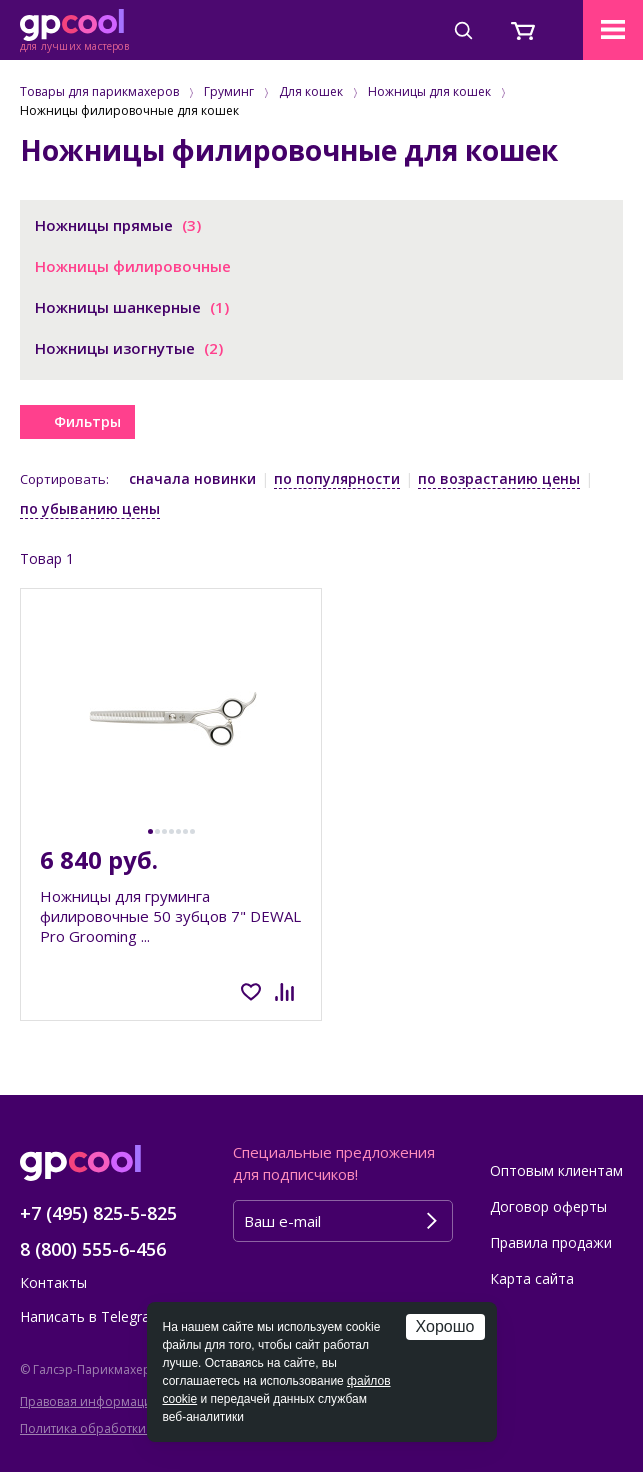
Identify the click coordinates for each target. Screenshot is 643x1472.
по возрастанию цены (499, 478)
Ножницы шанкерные (132, 307)
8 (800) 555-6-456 (93, 1249)
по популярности (337, 478)
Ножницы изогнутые (129, 348)
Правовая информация (89, 1401)
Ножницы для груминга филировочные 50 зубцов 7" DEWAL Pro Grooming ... (170, 916)
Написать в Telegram (91, 1316)
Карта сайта (532, 1278)
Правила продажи (551, 1242)
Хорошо (445, 1326)
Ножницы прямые (118, 225)
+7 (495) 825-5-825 (98, 1213)
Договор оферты (548, 1206)
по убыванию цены (90, 508)
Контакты (53, 1282)
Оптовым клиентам (556, 1170)
